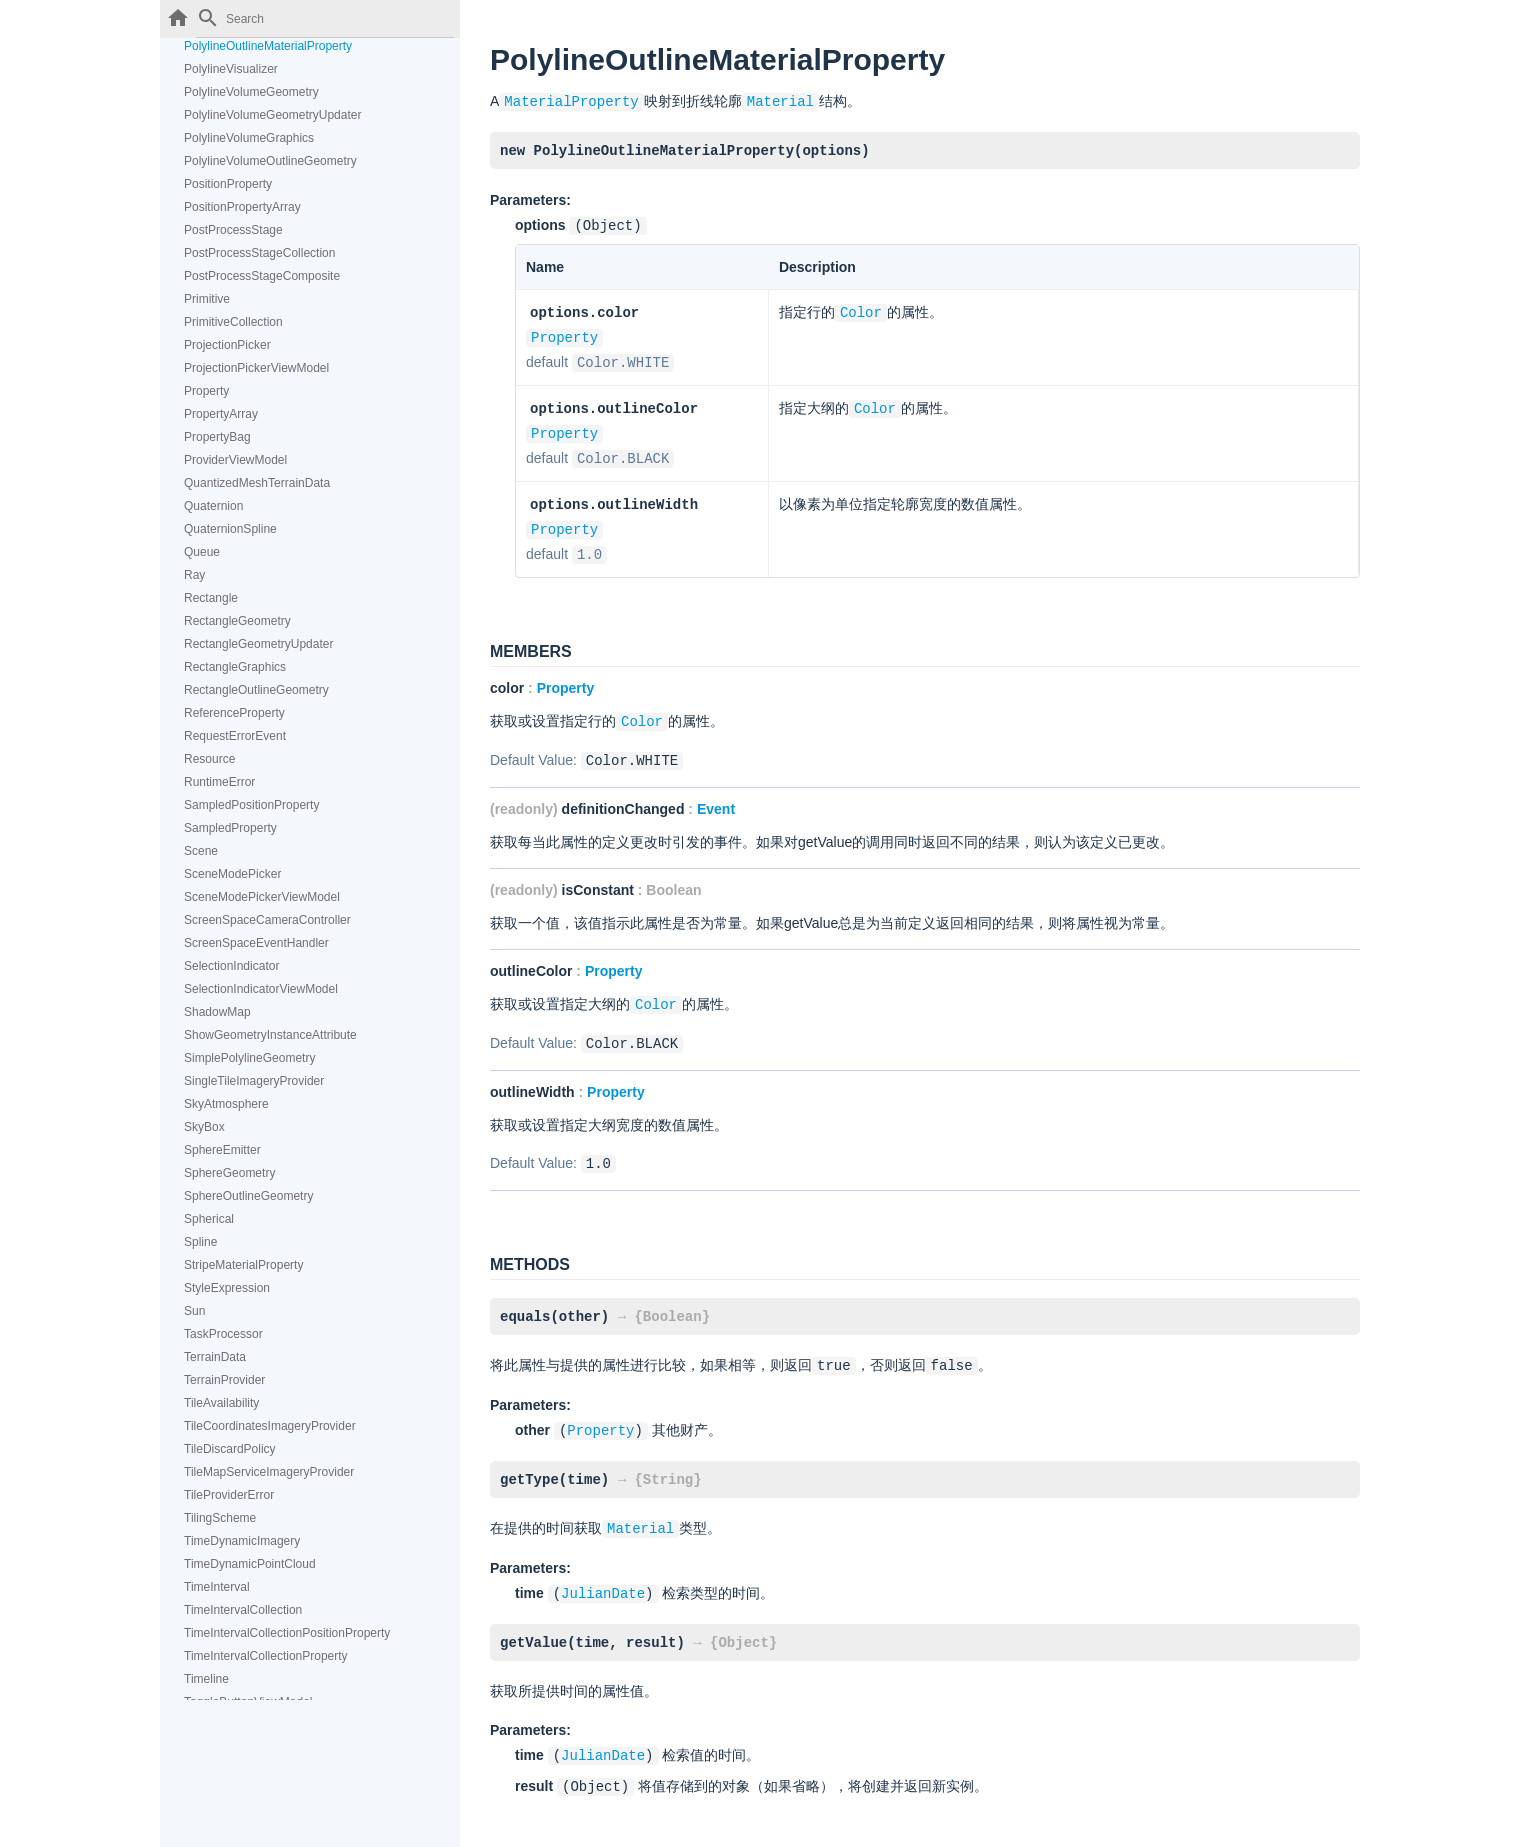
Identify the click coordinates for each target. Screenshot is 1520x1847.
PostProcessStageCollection (259, 253)
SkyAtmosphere (226, 1104)
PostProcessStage (233, 230)
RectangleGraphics (235, 667)
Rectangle (211, 598)
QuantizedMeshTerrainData (257, 483)
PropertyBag (217, 437)
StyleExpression (227, 1288)
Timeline (206, 1679)
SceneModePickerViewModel (262, 897)
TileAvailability (221, 1403)
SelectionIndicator (231, 966)
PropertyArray (221, 414)
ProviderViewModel (235, 460)
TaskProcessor (223, 1334)
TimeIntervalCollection (243, 1610)
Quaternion (213, 506)
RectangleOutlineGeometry (256, 690)
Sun (194, 1311)
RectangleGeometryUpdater (258, 644)
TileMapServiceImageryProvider (269, 1472)
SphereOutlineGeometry (248, 1196)
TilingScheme (220, 1518)
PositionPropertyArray (242, 207)
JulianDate (603, 1570)
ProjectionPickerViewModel (256, 368)
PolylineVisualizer (231, 69)
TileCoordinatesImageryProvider (270, 1426)
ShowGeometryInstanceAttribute (270, 1035)
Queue (202, 552)
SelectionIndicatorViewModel (261, 989)
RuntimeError (219, 782)
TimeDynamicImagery (242, 1541)
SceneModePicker (232, 874)
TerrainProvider (224, 1380)
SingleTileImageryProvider (254, 1081)
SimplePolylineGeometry (249, 1058)
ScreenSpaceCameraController (267, 920)
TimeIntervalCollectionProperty (266, 1656)
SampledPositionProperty (251, 805)
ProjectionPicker (227, 345)
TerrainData (215, 1357)
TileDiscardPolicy (230, 1449)
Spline (200, 1242)
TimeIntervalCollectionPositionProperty (287, 1633)
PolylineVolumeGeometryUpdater (272, 115)
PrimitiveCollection (233, 322)
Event (716, 795)
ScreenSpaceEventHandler (256, 943)
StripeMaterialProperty (243, 1265)
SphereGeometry (229, 1173)
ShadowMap (217, 1012)
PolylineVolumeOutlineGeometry (270, 161)
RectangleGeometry (237, 621)
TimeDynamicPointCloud (250, 1564)
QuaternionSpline (230, 529)
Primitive (207, 299)
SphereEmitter (222, 1150)
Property (206, 391)
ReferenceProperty (234, 713)
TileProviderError (229, 1495)
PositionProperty (228, 184)
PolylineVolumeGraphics (249, 138)
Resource (209, 759)
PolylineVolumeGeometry (251, 92)
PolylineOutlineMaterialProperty (268, 46)
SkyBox (204, 1127)
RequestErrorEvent (235, 736)
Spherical (209, 1219)
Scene (201, 851)
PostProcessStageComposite (262, 276)
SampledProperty (230, 828)
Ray (194, 575)
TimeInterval (217, 1587)
